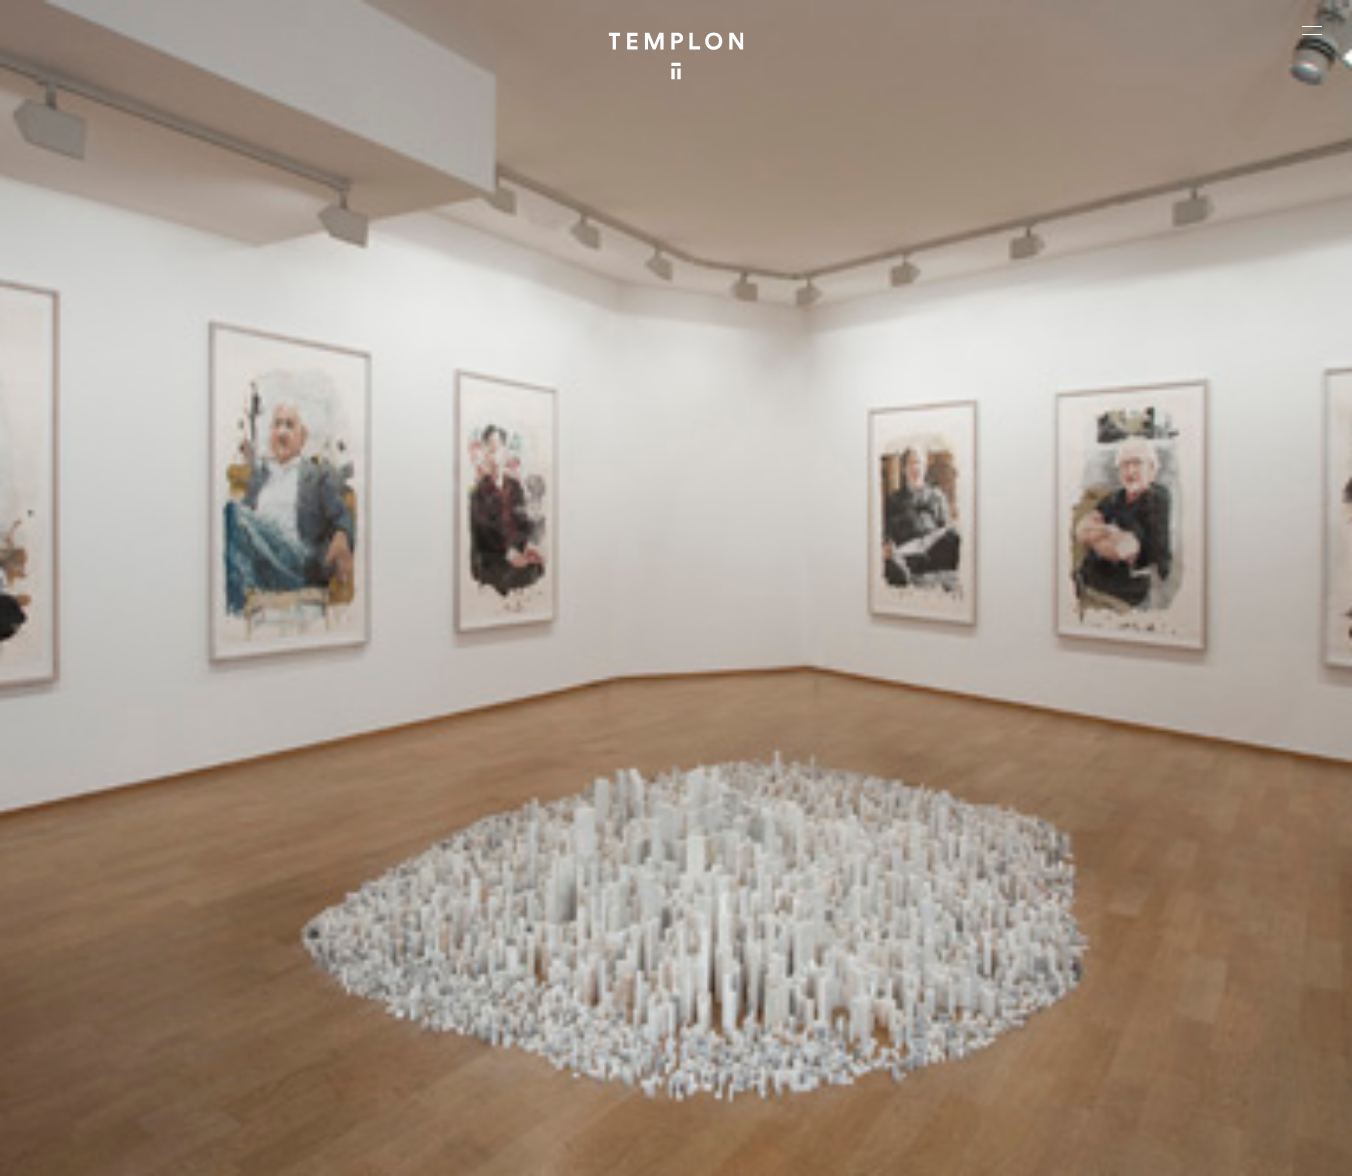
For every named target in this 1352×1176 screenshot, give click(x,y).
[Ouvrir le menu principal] (1312, 30)
